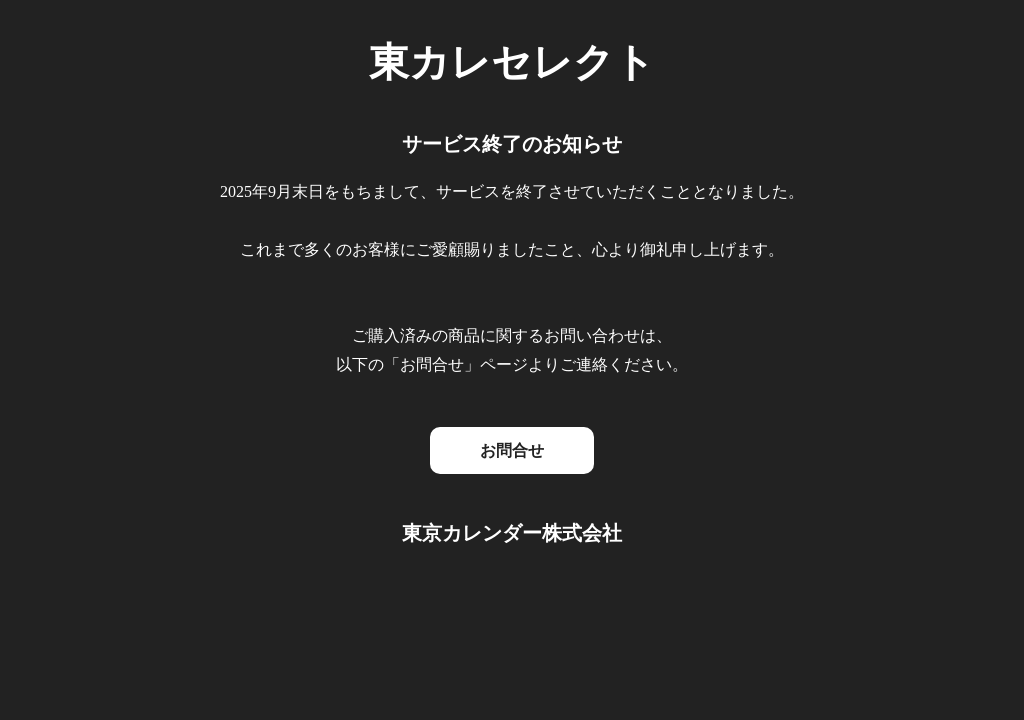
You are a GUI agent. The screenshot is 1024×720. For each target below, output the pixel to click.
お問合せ (512, 450)
